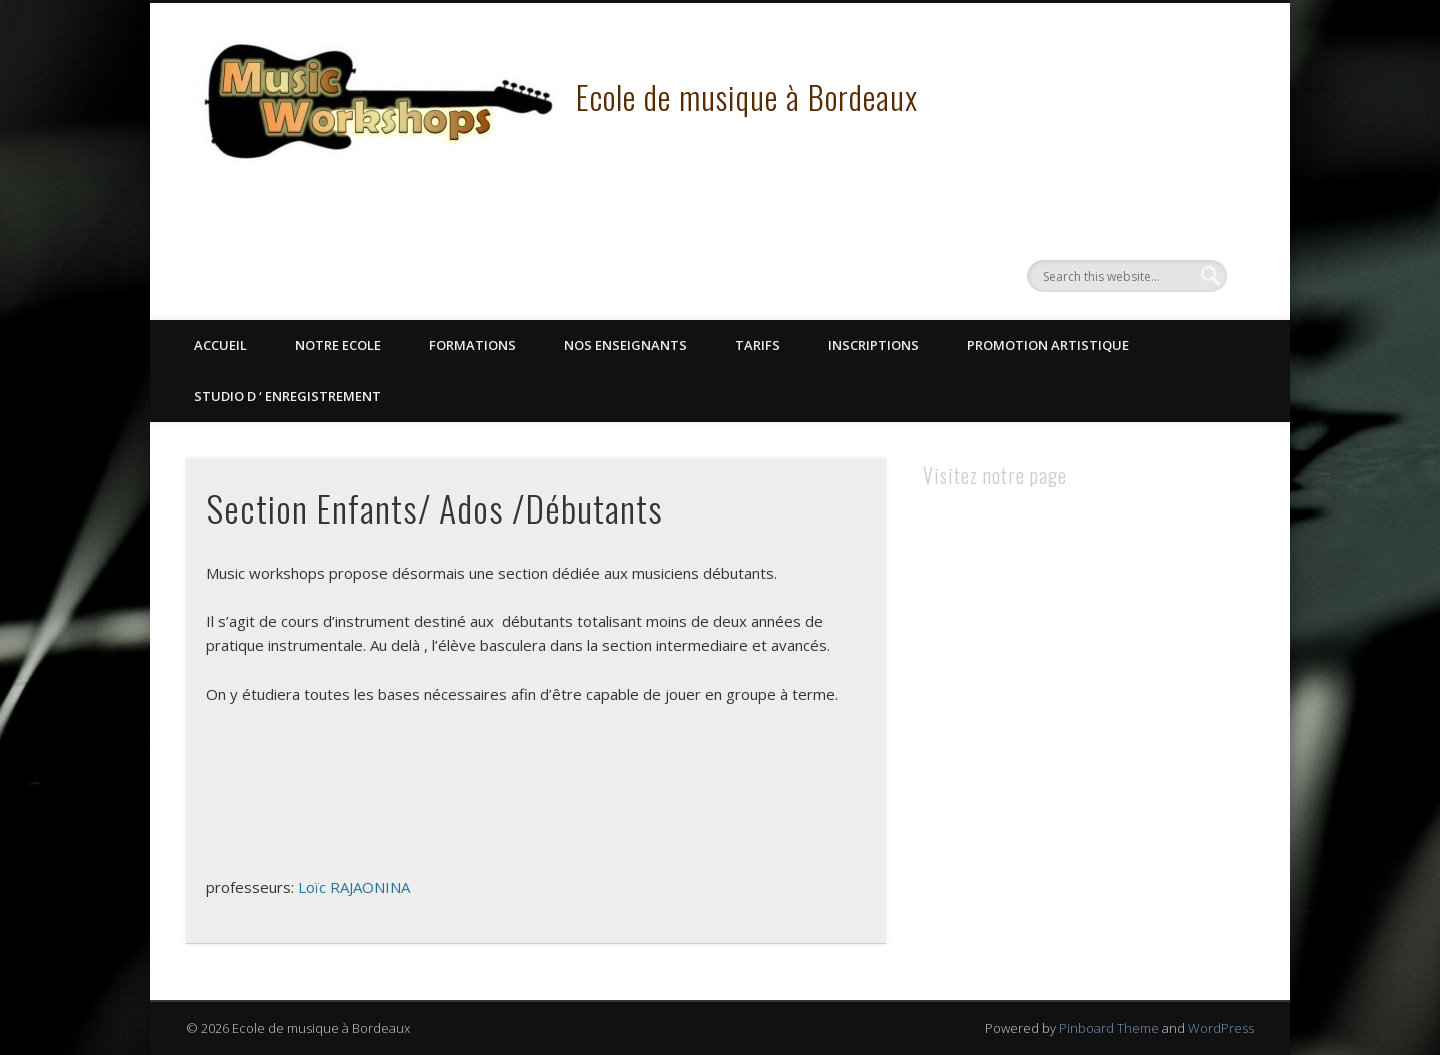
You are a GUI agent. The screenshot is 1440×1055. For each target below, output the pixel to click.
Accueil (220, 345)
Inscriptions (873, 345)
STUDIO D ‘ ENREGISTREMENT (287, 396)
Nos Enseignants (625, 345)
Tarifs (757, 345)
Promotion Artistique (1048, 345)
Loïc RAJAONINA (354, 887)
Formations (472, 345)
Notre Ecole (338, 345)
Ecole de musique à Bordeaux (747, 96)
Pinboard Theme (1109, 1028)
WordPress (1221, 1028)
